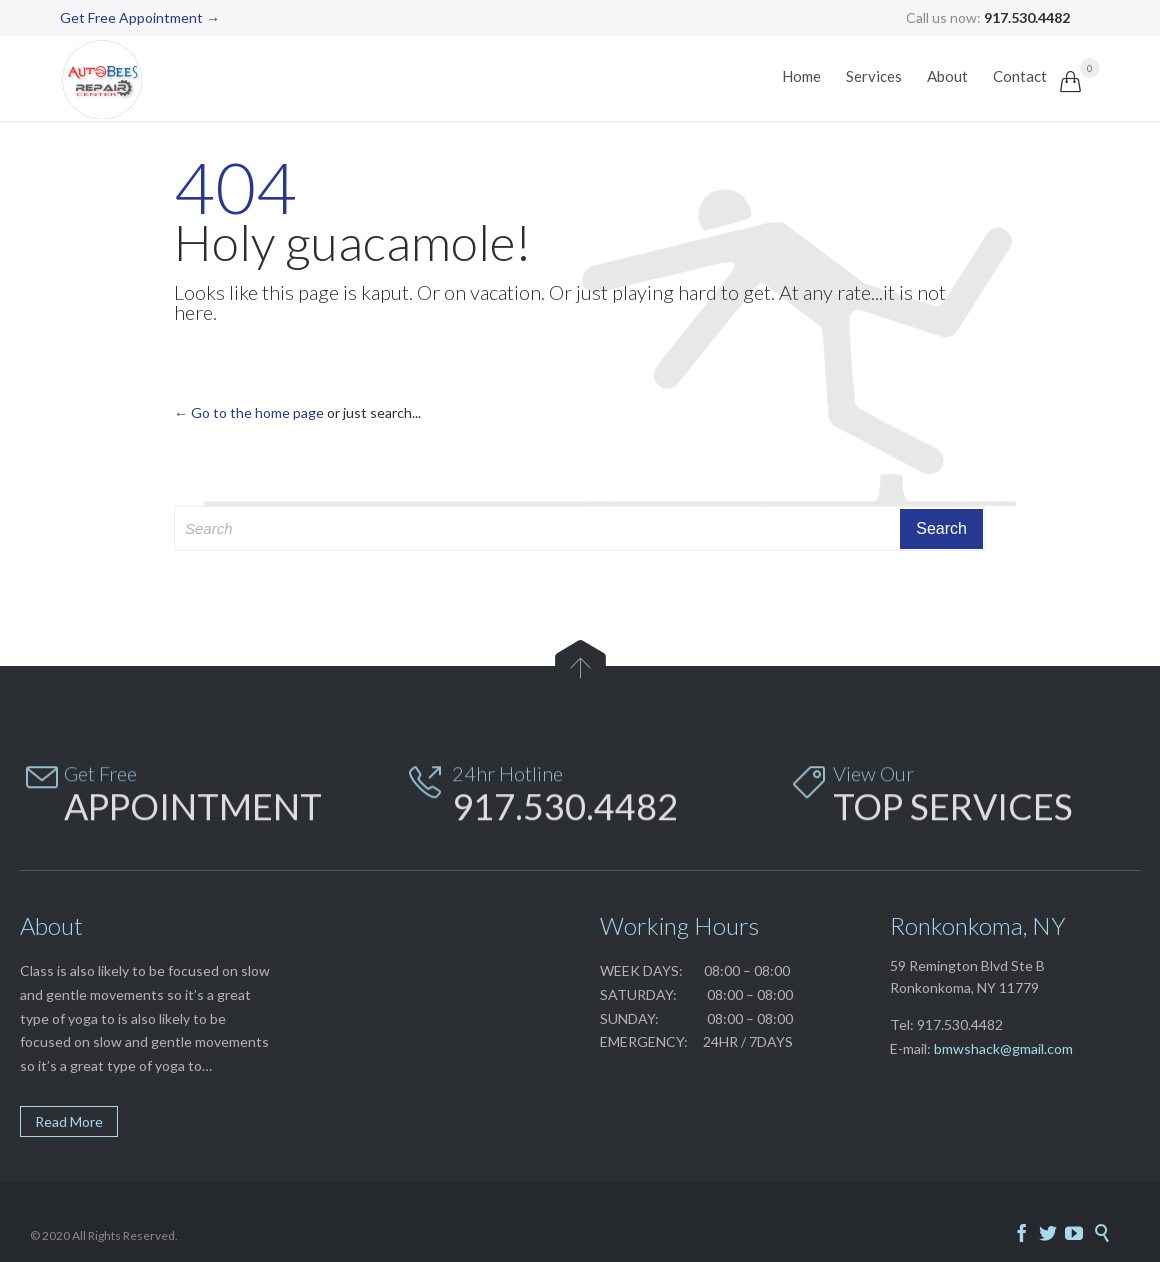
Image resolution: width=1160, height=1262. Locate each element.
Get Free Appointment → (140, 17)
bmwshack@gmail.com (1003, 1048)
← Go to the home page (249, 412)
